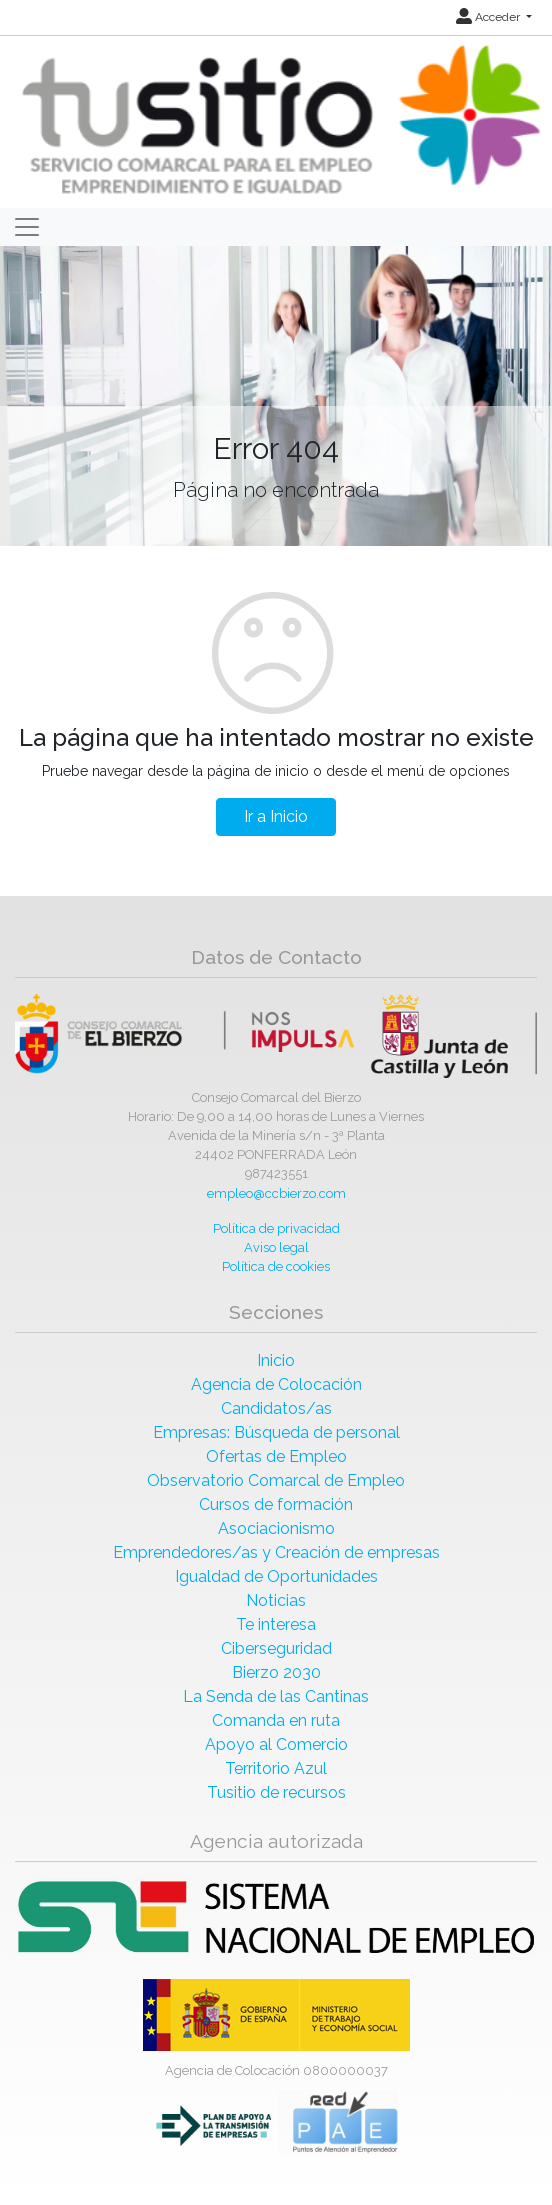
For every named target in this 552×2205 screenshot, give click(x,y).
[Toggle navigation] (27, 227)
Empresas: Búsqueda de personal (276, 1432)
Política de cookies (276, 1266)
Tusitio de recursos (276, 1792)
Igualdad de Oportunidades (276, 1576)
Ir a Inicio (276, 816)
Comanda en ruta (276, 1720)
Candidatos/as (276, 1408)
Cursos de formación (276, 1504)
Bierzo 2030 (276, 1672)
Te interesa (276, 1624)
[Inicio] (278, 120)
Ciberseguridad (276, 1648)
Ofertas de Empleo (276, 1456)
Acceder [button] (489, 17)
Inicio (276, 1360)
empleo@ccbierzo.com (276, 1193)
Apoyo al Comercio (276, 1744)
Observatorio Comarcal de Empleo (276, 1480)
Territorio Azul (276, 1768)
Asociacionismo (276, 1528)
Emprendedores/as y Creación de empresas (276, 1552)
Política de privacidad (276, 1228)
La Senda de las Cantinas (276, 1696)
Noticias (276, 1600)
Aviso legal (276, 1247)
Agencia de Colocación (276, 1384)
